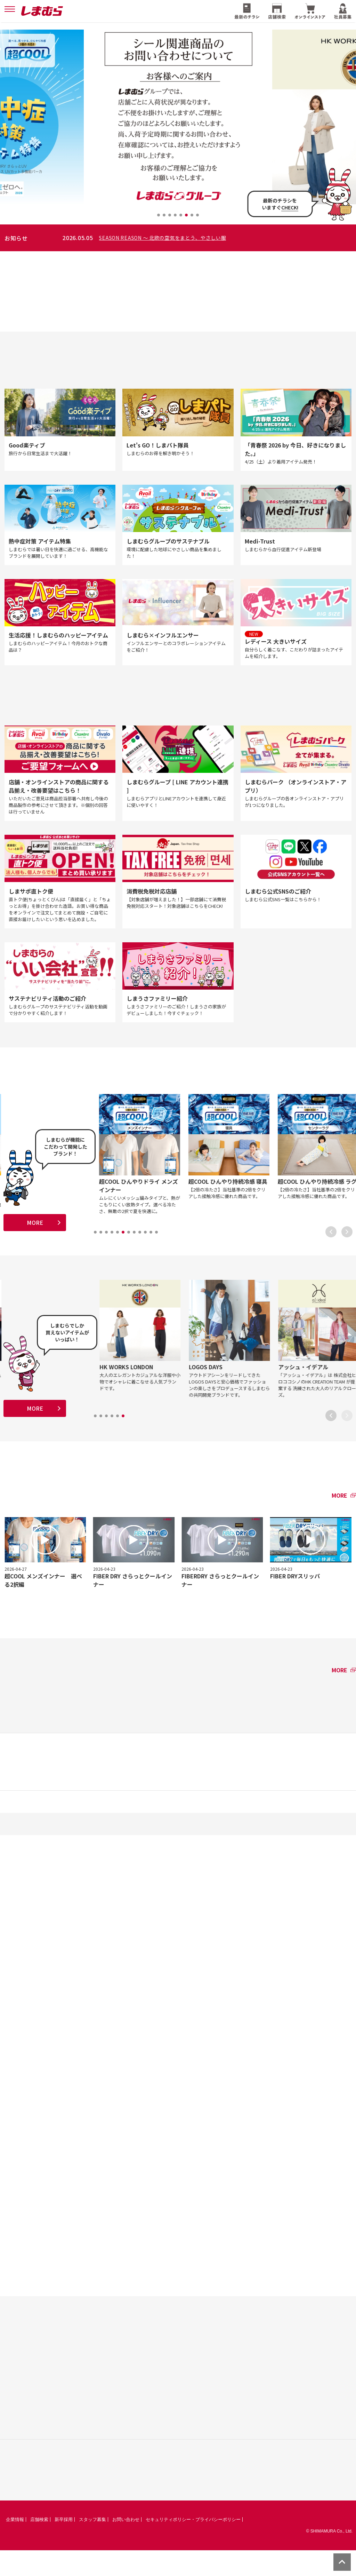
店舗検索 (39, 2545)
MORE (35, 1243)
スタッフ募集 (92, 2545)
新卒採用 (64, 2545)
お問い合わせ (125, 2545)
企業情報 (15, 2545)
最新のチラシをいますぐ (280, 204)
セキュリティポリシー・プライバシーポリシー (193, 2545)
